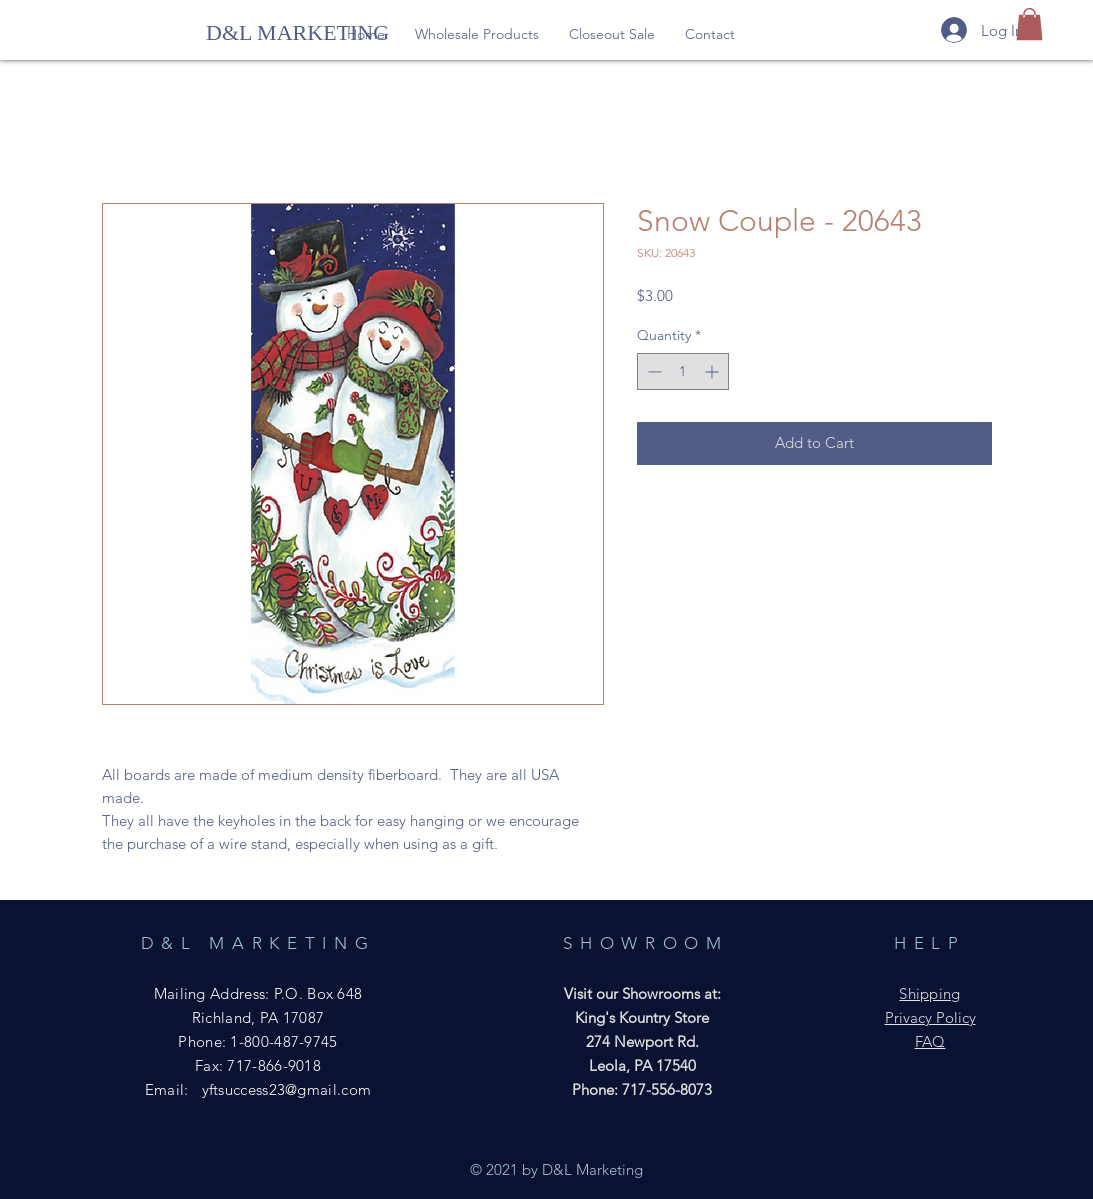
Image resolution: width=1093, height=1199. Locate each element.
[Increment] (713, 371)
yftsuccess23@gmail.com (287, 1089)
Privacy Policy (930, 1017)
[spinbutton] (683, 371)
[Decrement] (652, 371)
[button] (477, 34)
